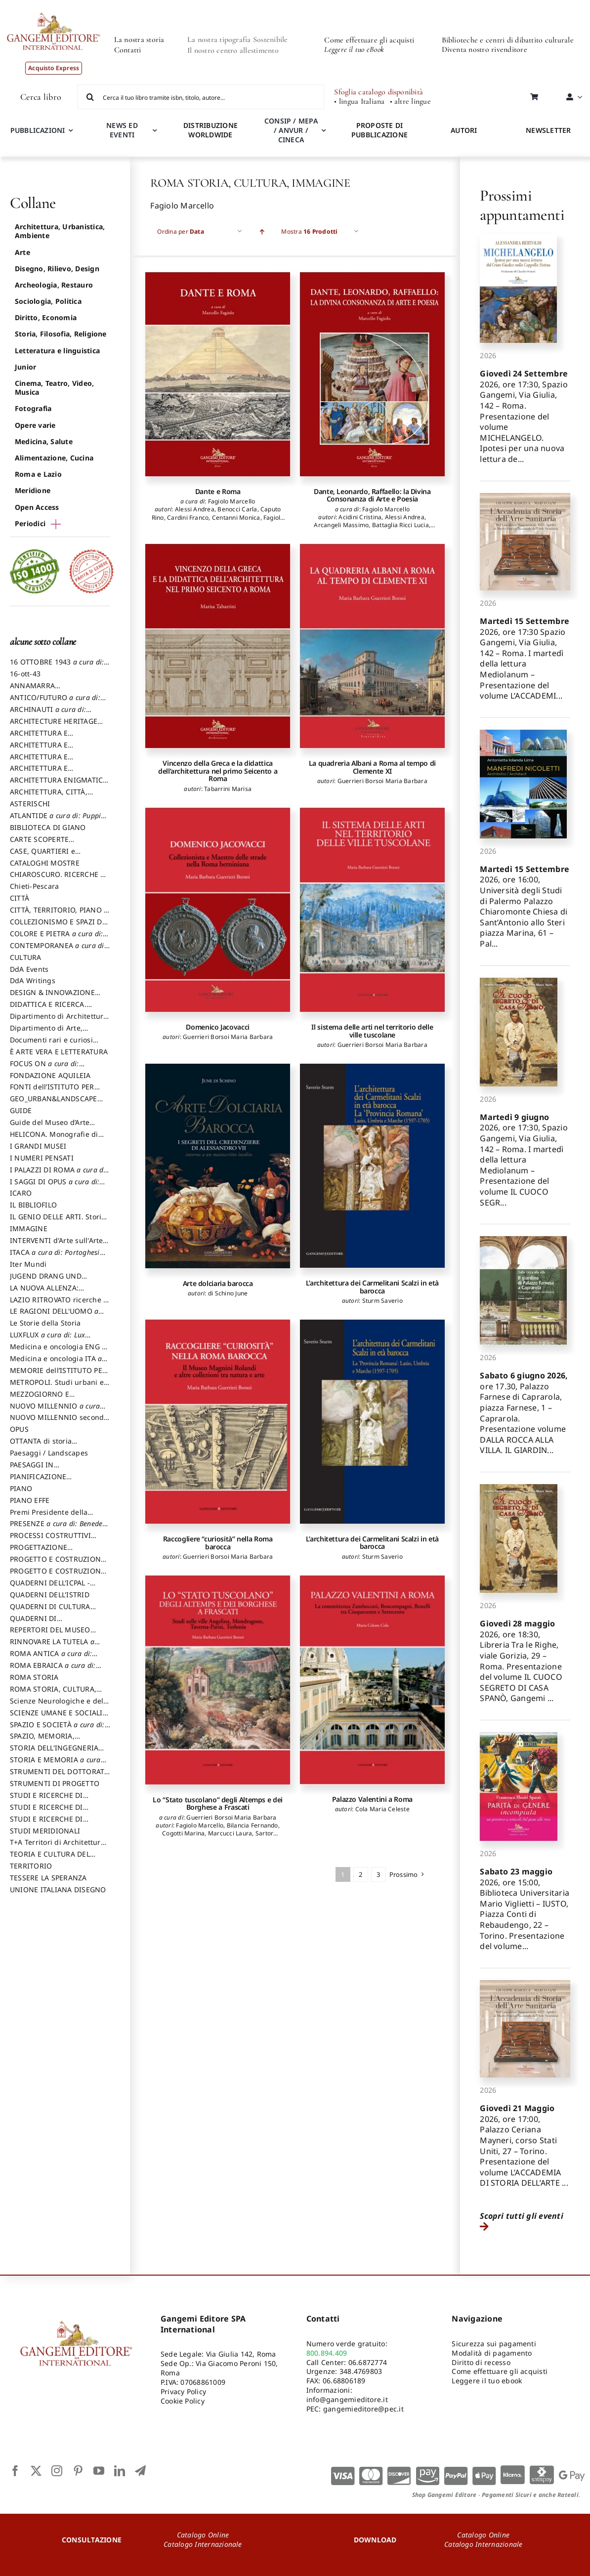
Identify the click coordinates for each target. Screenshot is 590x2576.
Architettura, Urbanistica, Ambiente (60, 231)
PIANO (21, 1488)
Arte (22, 252)
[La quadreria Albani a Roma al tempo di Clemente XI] (372, 646)
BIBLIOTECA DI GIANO (48, 827)
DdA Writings (32, 980)
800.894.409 (326, 2353)
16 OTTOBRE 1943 (59, 666)
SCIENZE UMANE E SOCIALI (59, 1717)
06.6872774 (367, 2362)
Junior (25, 367)
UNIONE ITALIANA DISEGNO (58, 1889)
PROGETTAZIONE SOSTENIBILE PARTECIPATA (55, 1551)
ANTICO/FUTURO (58, 702)
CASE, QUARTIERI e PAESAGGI (42, 855)
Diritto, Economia (46, 317)
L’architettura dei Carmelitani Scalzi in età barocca (372, 1286)
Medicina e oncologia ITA (58, 1363)
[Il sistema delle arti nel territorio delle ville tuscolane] (372, 910)
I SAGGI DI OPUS (57, 1186)
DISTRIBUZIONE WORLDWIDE (210, 130)
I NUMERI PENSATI (42, 1158)
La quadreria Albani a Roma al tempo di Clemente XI (372, 766)
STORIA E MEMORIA (58, 1764)
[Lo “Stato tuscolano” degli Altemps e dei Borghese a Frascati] (217, 1680)
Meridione (32, 490)
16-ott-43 (25, 673)
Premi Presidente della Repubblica (48, 1516)
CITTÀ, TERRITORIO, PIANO (59, 914)
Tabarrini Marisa (228, 789)
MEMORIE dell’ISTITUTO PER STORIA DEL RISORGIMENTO (58, 1375)
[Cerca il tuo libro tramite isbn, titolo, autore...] (201, 96)
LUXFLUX (50, 1339)
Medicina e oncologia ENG (58, 1351)
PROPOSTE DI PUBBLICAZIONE (379, 130)
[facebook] (15, 2470)
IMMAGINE (28, 1228)
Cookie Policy (183, 2401)
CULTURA (26, 957)
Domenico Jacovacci (218, 1027)
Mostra (309, 231)
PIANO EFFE (29, 1500)
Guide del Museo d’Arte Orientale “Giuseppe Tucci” (55, 1127)
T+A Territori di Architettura (57, 1846)
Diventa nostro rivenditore (484, 49)
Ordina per (180, 231)
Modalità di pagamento (492, 2353)
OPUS (19, 1429)
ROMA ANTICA (53, 1658)
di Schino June (228, 1293)
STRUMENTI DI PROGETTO (54, 1783)
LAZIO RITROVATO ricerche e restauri (58, 1304)
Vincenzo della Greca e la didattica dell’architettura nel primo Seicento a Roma (217, 770)
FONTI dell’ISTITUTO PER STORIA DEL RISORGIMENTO (58, 1091)
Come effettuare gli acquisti (369, 40)
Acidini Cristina (359, 517)
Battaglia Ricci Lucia (400, 525)
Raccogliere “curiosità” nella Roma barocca (218, 1542)
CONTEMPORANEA (60, 950)
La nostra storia (139, 39)
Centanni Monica (236, 517)
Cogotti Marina (183, 1833)
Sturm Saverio (382, 1300)
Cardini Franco (188, 517)
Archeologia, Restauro (54, 285)
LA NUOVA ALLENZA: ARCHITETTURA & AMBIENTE (58, 1292)
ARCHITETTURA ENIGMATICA (59, 784)
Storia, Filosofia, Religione (61, 333)
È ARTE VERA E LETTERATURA (59, 1051)
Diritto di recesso (481, 2362)
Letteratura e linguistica (57, 350)
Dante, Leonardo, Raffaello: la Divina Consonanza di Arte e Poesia (372, 495)
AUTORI (464, 130)
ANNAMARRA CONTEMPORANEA (41, 690)
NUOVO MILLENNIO (57, 1410)
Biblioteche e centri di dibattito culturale (508, 40)
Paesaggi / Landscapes (49, 1452)
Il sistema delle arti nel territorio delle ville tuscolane (372, 1030)
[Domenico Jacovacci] (217, 910)
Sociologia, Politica (48, 301)
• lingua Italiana (359, 101)
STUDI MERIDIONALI (45, 1830)
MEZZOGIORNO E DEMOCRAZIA (39, 1398)
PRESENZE (60, 1528)
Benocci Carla (237, 509)
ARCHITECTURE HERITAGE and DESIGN (53, 725)
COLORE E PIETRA (59, 938)
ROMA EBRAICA (55, 1670)
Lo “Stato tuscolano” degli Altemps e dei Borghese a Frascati (218, 1803)
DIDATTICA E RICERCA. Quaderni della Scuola (48, 1008)
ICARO (21, 1193)
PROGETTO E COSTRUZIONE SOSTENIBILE (57, 1575)
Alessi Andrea (194, 509)
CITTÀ (19, 898)
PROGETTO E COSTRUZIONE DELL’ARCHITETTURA (57, 1563)
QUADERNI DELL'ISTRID (49, 1594)
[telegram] (140, 2470)
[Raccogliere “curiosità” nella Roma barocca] (217, 1422)
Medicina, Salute (44, 441)
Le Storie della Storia (45, 1323)
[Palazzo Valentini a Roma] (372, 1680)
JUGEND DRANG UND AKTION (46, 1280)
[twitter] (36, 2470)
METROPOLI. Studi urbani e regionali (57, 1386)
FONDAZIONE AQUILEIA (50, 1075)
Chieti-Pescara (34, 886)
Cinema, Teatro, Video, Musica (54, 387)
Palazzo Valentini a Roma (372, 1799)
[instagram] (56, 2470)
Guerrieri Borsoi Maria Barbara (382, 781)
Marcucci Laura (230, 1833)
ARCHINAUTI (50, 714)
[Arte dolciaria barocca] (217, 1166)
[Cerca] (90, 96)
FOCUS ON (55, 1068)
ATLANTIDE (58, 820)
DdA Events (29, 969)
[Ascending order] (261, 231)
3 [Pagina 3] (378, 1874)
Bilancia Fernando (252, 1825)
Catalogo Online (203, 2534)
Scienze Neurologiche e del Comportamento (56, 1705)
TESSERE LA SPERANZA (48, 1877)
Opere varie (35, 425)
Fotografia (33, 408)
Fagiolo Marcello (231, 501)
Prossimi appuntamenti (522, 205)
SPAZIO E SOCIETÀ (60, 1729)
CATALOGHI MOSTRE (45, 863)
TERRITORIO (31, 1865)
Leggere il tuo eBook (354, 49)
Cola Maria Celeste (382, 1809)
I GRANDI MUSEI (38, 1146)
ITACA (57, 1256)
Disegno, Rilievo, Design (57, 268)
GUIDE (21, 1110)
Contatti (127, 50)
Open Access (37, 507)
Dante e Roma (218, 491)
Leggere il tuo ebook (487, 2380)
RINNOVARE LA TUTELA (55, 1646)
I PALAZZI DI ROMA (59, 1174)
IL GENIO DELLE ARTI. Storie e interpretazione (57, 1221)
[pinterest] (78, 2470)
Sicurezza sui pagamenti (494, 2343)
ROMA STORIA (34, 1677)
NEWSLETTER (548, 130)
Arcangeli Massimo (341, 525)
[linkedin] (119, 2470)
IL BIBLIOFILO (33, 1204)
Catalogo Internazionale (203, 2544)
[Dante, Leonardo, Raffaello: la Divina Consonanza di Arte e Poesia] (372, 374)
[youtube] (98, 2470)
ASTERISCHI (30, 803)
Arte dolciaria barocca (218, 1283)
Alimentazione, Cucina (54, 457)
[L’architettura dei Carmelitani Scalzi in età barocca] (372, 1166)
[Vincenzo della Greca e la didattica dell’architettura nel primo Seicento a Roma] (217, 646)
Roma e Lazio (38, 474)
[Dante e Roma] (217, 374)
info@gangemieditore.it (347, 2399)
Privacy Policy (183, 2391)
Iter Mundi (28, 1264)
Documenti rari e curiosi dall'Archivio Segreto (51, 1044)
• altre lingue (410, 101)
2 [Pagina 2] (360, 1874)
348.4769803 (360, 2371)
